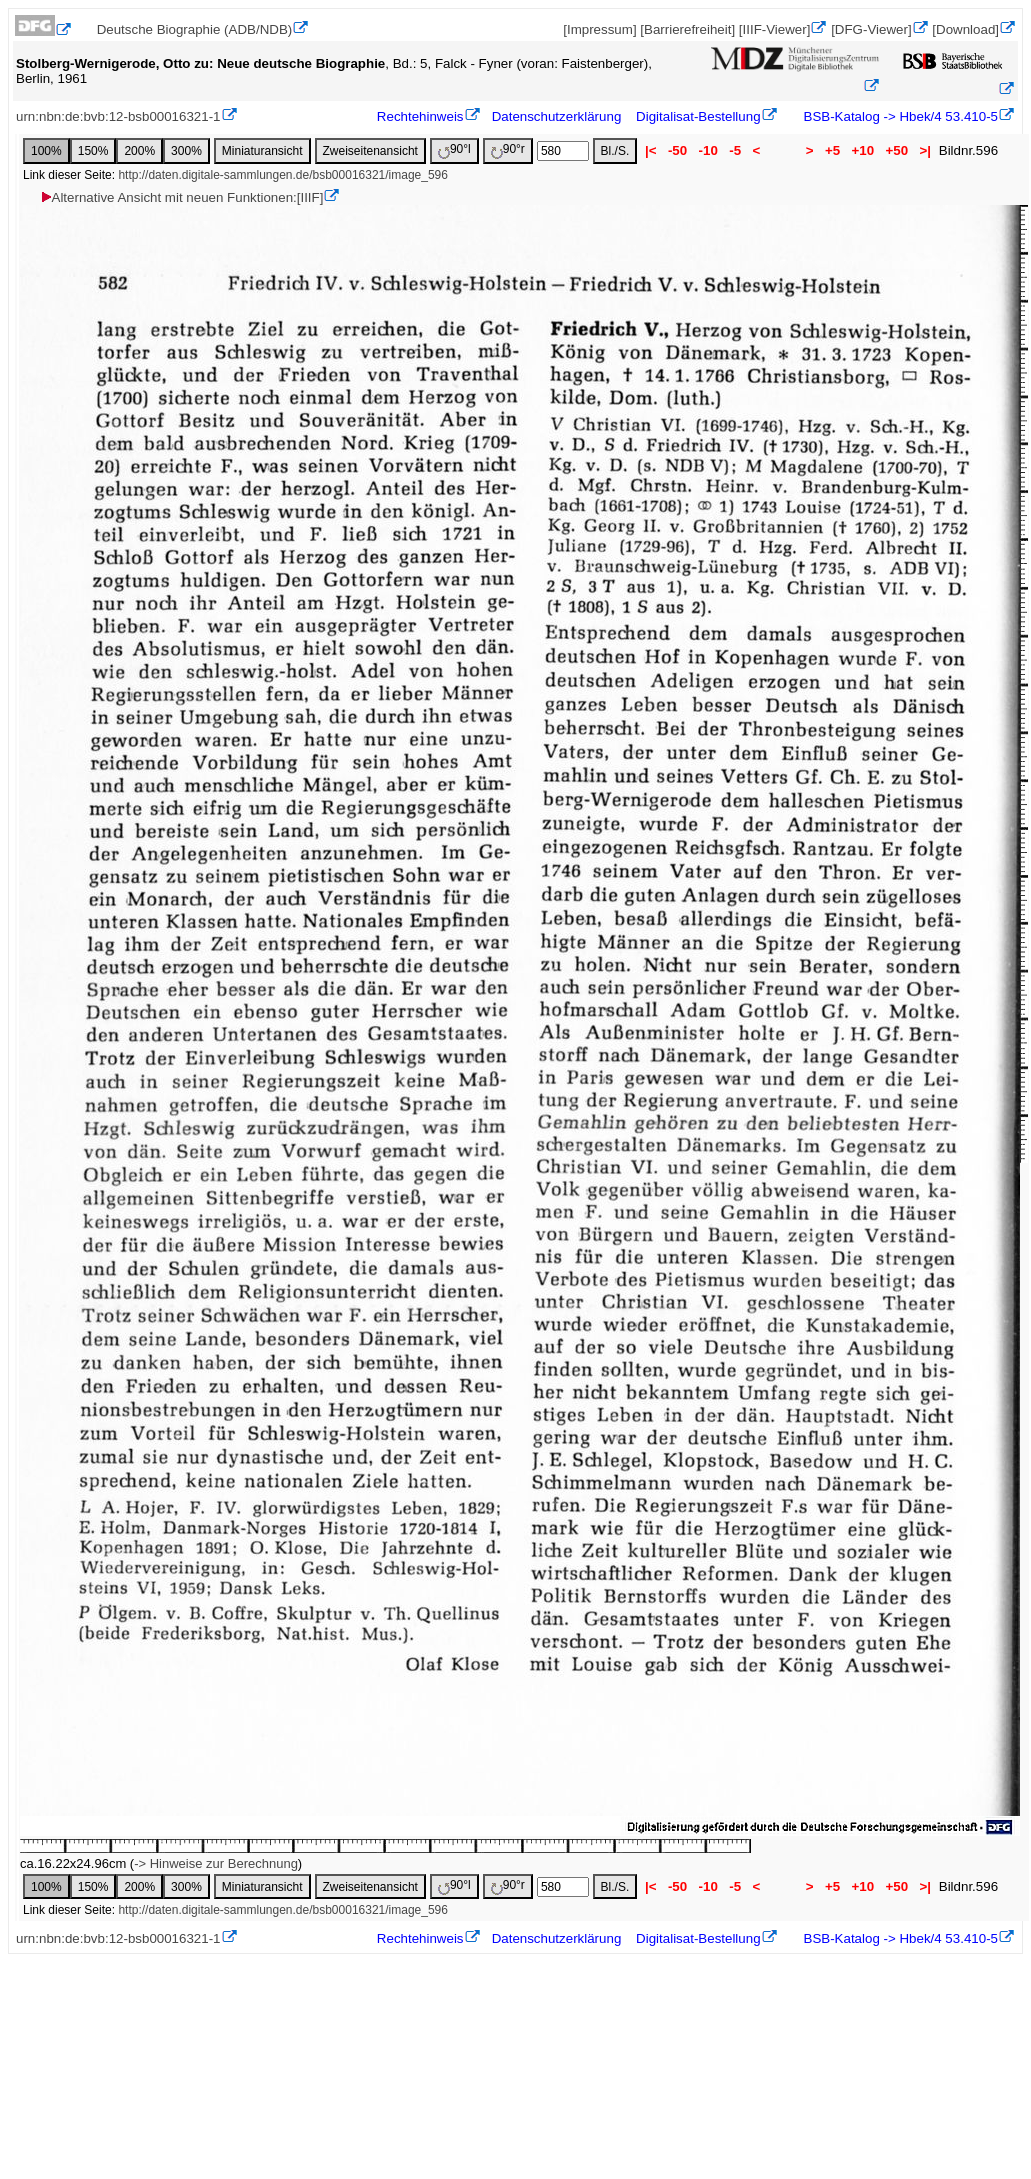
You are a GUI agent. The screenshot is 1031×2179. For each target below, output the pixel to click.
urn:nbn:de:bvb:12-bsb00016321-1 (118, 116)
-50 (677, 150)
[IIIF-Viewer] (775, 29)
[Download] (965, 29)
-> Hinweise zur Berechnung (216, 1863)
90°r (508, 150)
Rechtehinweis (420, 116)
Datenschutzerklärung (557, 116)
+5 (832, 150)
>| (925, 150)
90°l (454, 150)
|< (650, 150)
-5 (735, 150)
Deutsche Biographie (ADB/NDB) (195, 29)
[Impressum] (599, 29)
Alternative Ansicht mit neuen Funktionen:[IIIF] (181, 197)
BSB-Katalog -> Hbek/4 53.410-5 (899, 116)
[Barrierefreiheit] (687, 29)
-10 (708, 150)
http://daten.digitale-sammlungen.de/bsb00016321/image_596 (283, 175)
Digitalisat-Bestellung (698, 116)
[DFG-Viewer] (871, 29)
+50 (897, 150)
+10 (863, 150)
